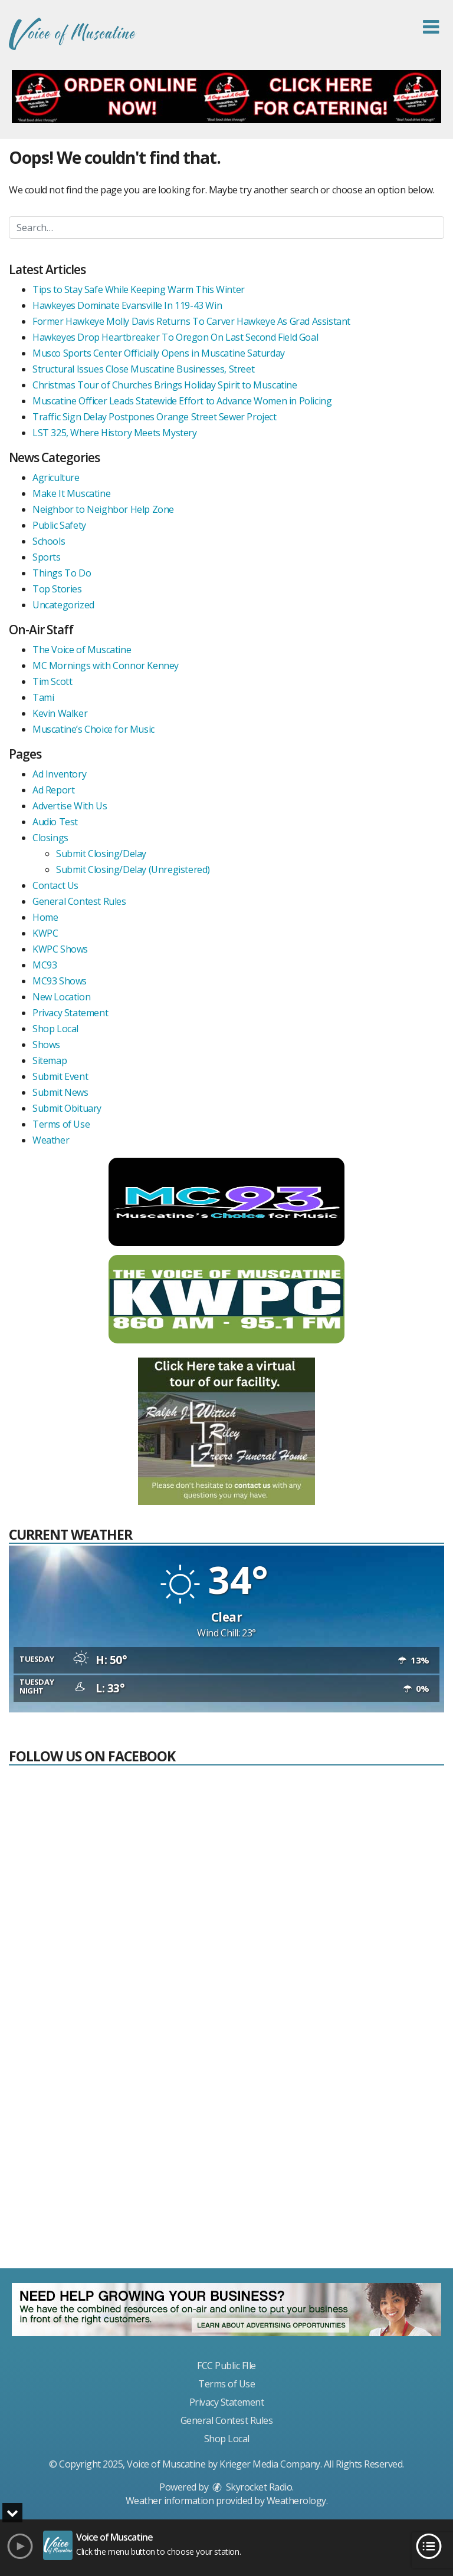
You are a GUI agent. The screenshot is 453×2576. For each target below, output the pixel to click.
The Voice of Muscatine (81, 649)
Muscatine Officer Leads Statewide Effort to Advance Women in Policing (181, 400)
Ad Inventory (59, 773)
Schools (48, 541)
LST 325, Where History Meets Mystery (114, 432)
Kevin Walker (59, 713)
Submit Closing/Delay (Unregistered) (133, 869)
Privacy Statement (70, 1012)
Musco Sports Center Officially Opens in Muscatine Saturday (158, 353)
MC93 (44, 964)
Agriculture (56, 477)
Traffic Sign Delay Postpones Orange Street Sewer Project (154, 416)
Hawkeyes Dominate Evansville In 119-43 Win (127, 305)
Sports (46, 557)
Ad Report (53, 789)
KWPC (45, 933)
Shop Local (55, 1028)
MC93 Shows (59, 980)
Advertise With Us (69, 805)
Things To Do (61, 572)
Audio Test (55, 821)
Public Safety (59, 525)
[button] (431, 27)
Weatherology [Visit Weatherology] (296, 2500)
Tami (43, 697)
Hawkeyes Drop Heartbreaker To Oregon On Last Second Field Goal (175, 337)
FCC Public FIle (226, 2365)
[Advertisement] (226, 2171)
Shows (46, 1044)
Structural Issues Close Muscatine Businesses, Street (143, 369)
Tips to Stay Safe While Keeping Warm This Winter (138, 289)
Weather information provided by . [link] (227, 2500)
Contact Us (55, 885)
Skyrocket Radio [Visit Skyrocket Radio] (251, 2487)
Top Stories (57, 588)
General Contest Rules (79, 901)
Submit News (60, 1092)
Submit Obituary (66, 1108)
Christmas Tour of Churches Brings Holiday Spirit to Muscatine (164, 384)
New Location (61, 996)
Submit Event (60, 1076)
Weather (50, 1140)
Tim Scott (52, 681)
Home (45, 917)
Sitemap (49, 1060)
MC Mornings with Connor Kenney (105, 665)
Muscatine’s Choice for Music (93, 729)
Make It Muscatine (71, 493)
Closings (50, 837)
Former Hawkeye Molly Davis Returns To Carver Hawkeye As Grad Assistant (191, 321)
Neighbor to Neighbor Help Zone (103, 509)
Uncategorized (63, 604)
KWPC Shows (60, 949)
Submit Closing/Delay (101, 853)
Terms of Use (61, 1124)
